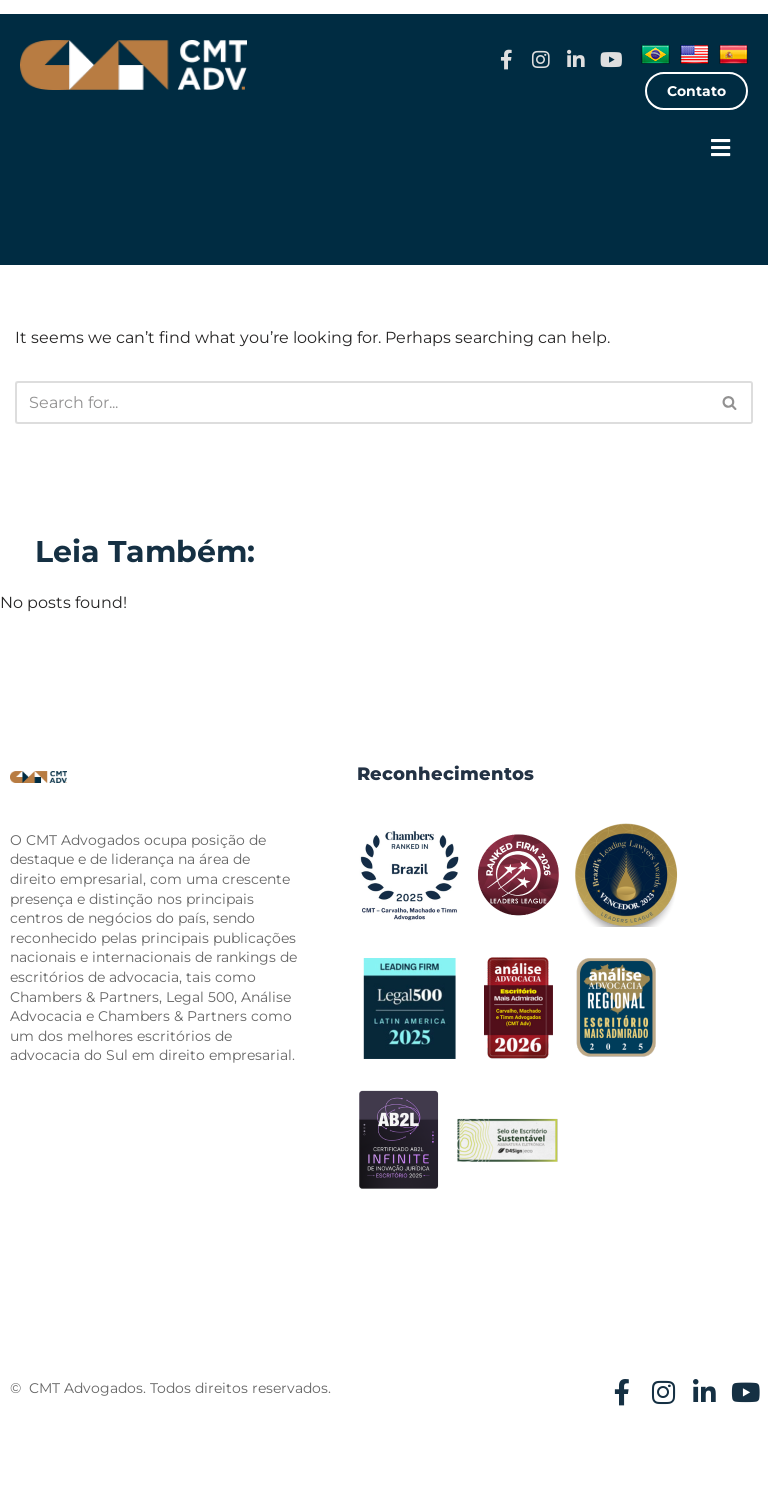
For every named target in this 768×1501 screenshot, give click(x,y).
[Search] (361, 402)
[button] (721, 149)
